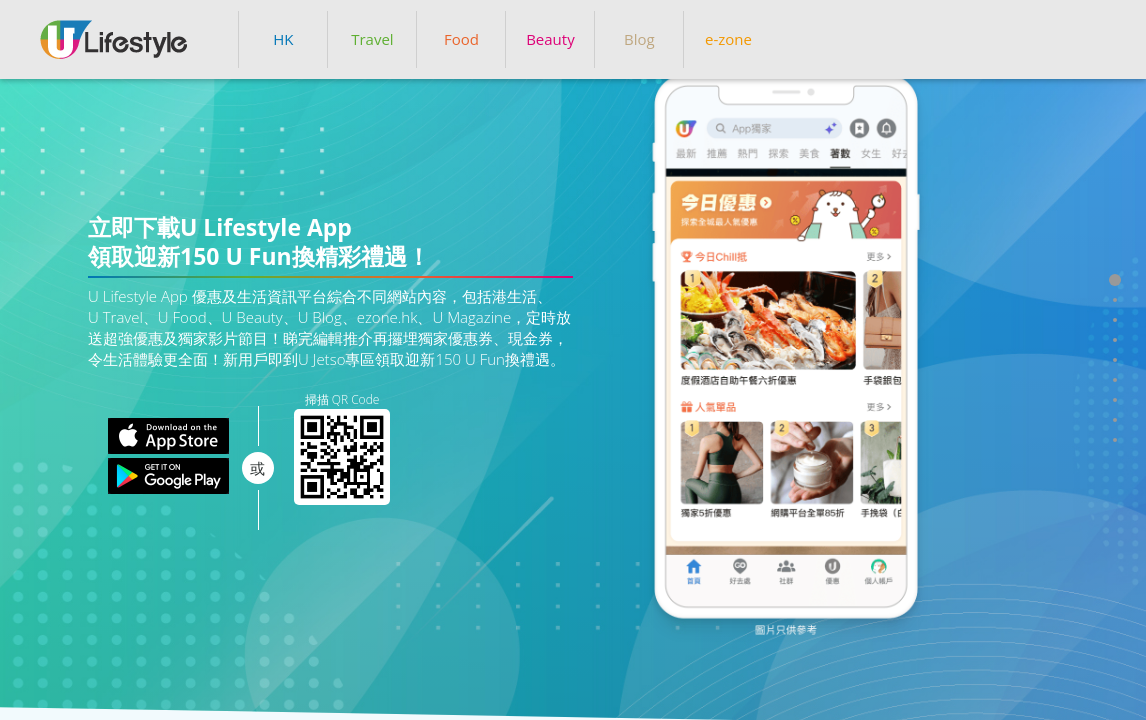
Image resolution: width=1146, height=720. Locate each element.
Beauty (550, 39)
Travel (372, 39)
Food (461, 39)
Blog (639, 39)
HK (283, 39)
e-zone (728, 39)
